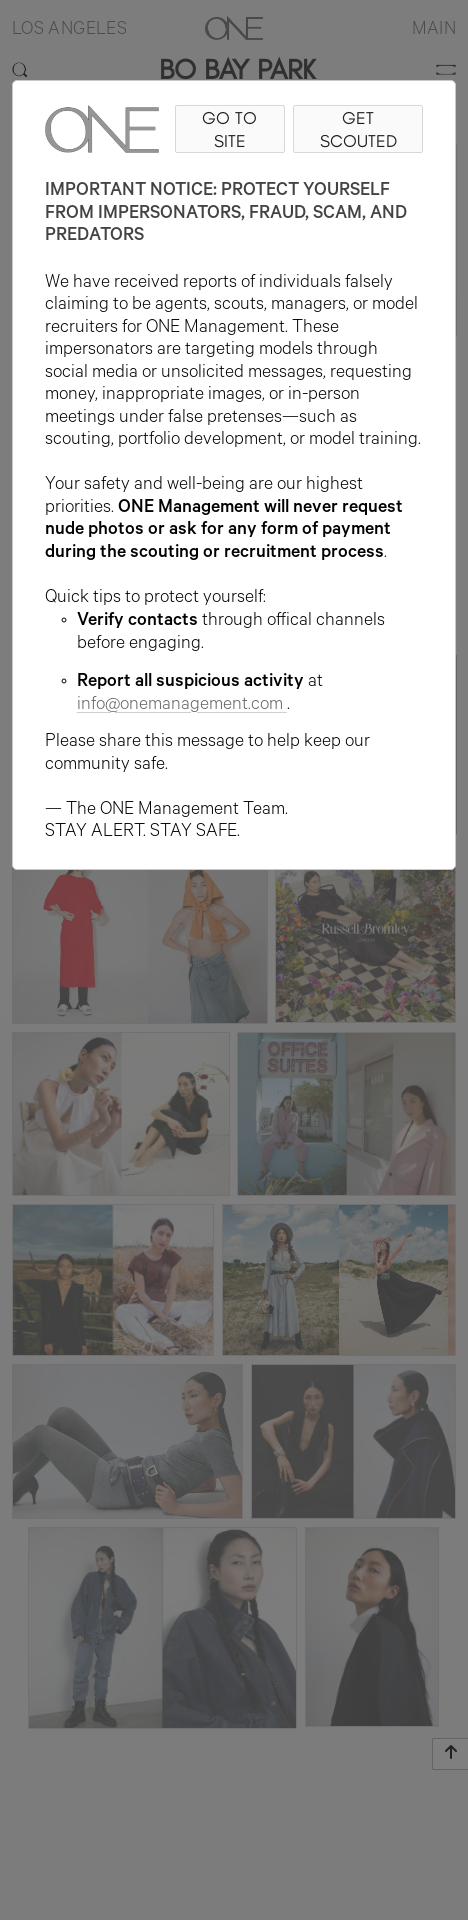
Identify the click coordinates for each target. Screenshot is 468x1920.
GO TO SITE (229, 129)
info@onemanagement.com (182, 706)
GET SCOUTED (358, 129)
